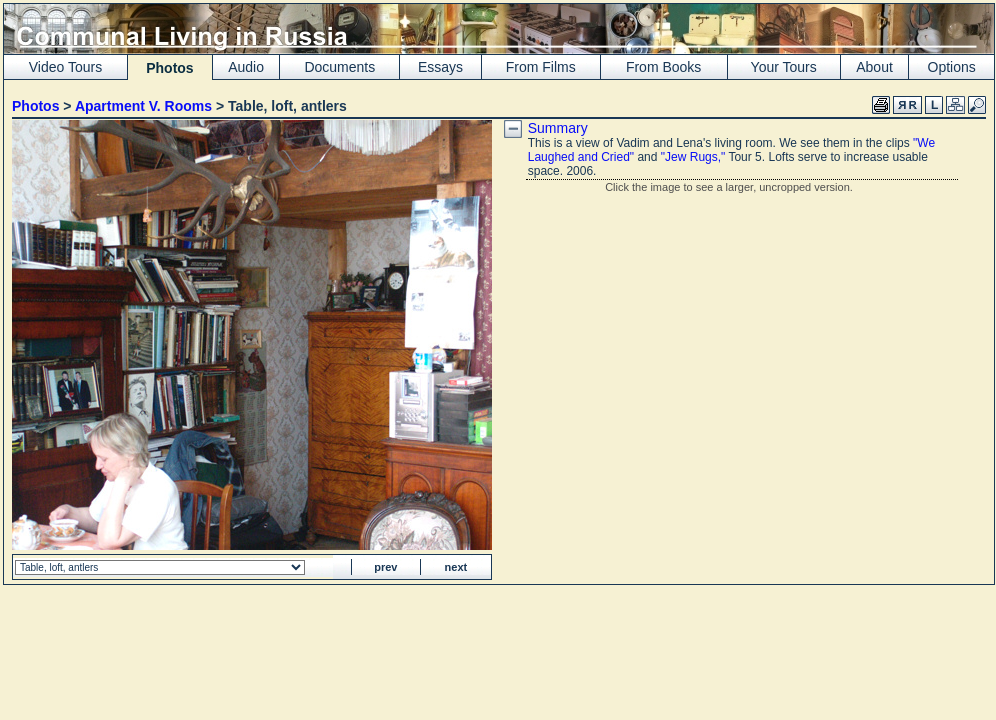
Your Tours (784, 67)
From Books (663, 67)
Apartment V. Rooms (143, 106)
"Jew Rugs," (693, 157)
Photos (35, 106)
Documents (339, 67)
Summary (558, 128)
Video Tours (65, 67)
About (874, 67)
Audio (246, 67)
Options (952, 67)
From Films (541, 67)
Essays (440, 67)
